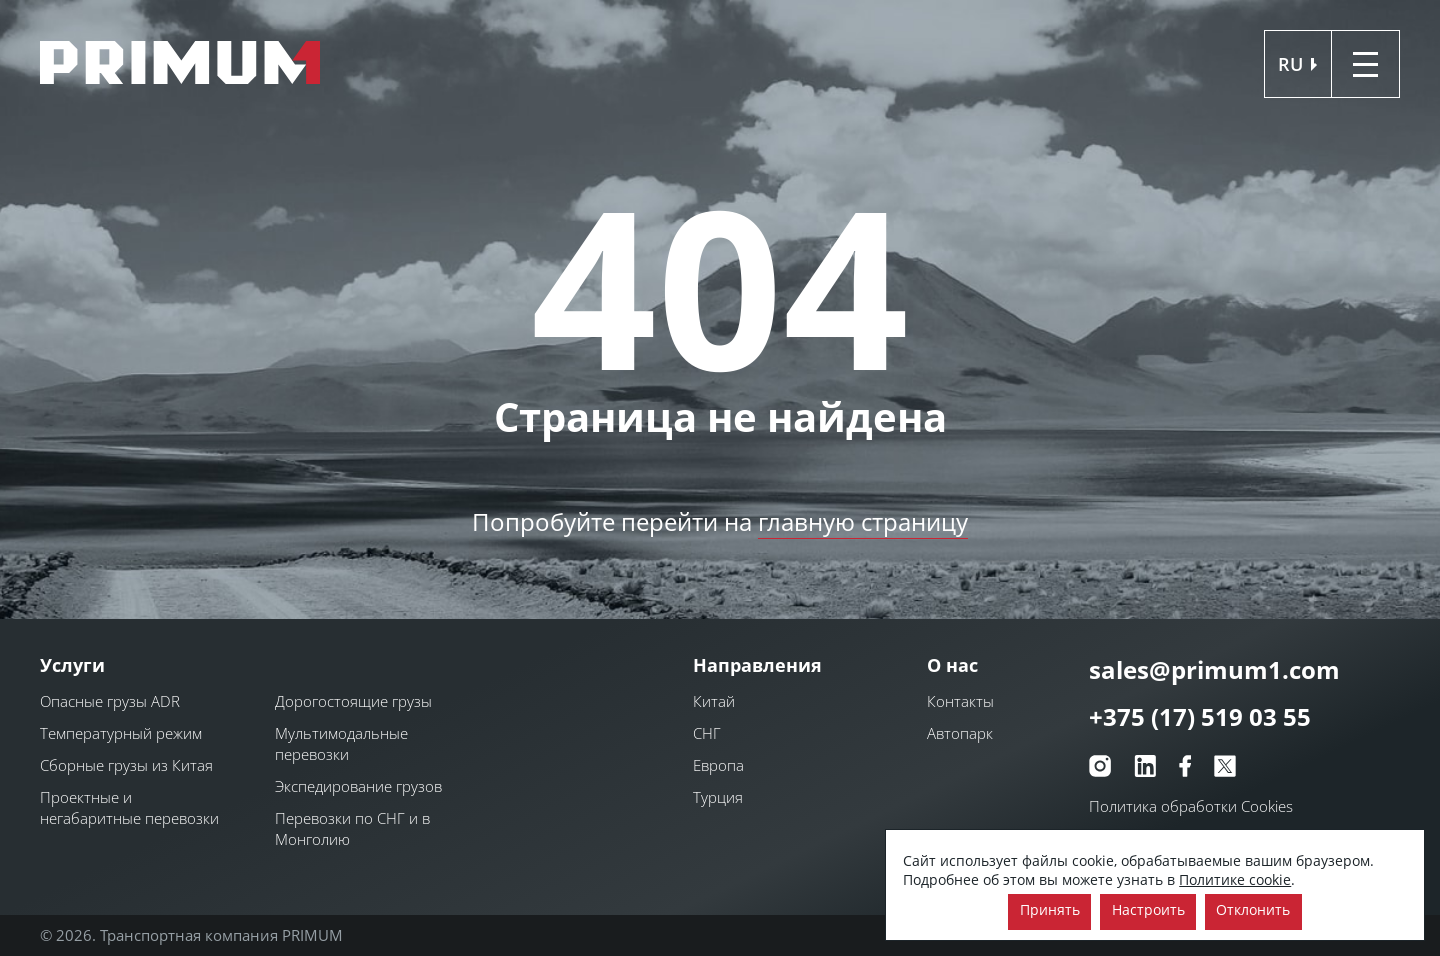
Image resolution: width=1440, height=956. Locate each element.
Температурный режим (121, 733)
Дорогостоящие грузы (353, 701)
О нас (952, 665)
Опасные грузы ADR (110, 701)
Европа (718, 765)
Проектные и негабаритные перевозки (129, 807)
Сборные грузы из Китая (126, 765)
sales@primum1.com (1214, 669)
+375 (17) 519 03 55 (1200, 717)
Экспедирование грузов (358, 786)
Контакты (960, 701)
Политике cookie (1235, 879)
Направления (757, 665)
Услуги (72, 665)
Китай (714, 701)
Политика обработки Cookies (1191, 806)
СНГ (707, 733)
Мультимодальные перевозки (341, 743)
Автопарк (960, 733)
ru (1290, 64)
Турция (718, 797)
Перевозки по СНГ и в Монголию (352, 828)
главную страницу (863, 521)
